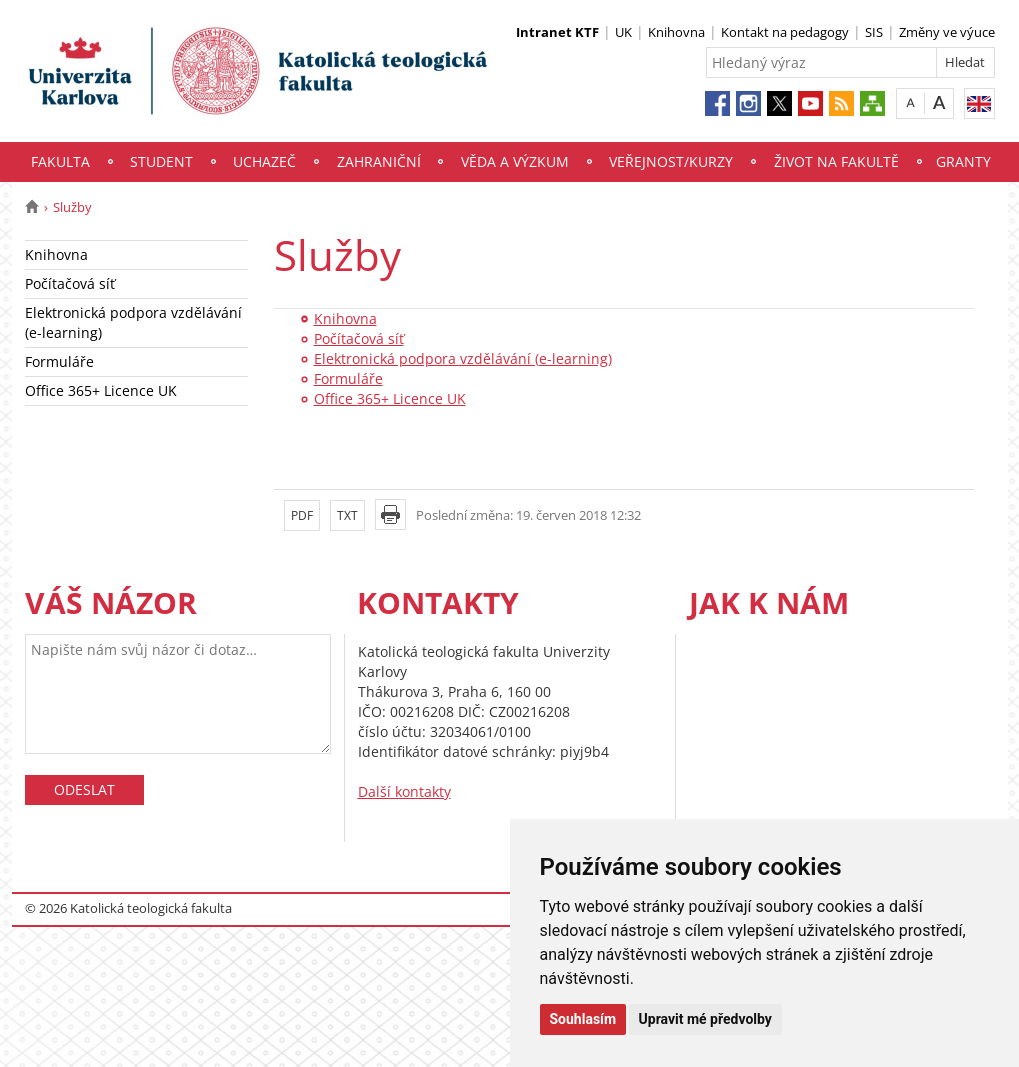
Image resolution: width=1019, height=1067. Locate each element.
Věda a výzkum (515, 161)
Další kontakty (404, 791)
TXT (347, 515)
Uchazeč (264, 161)
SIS (874, 32)
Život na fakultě (836, 161)
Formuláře (59, 361)
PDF (302, 515)
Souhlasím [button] (583, 1019)
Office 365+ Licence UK (101, 390)
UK (623, 32)
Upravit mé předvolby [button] (705, 1019)
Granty (963, 161)
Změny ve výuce (947, 32)
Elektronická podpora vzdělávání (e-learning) (133, 322)
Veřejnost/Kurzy (671, 161)
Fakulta (60, 161)
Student (161, 161)
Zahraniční (379, 161)
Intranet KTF (557, 32)
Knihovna (676, 32)
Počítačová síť (70, 283)
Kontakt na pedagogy (785, 32)
